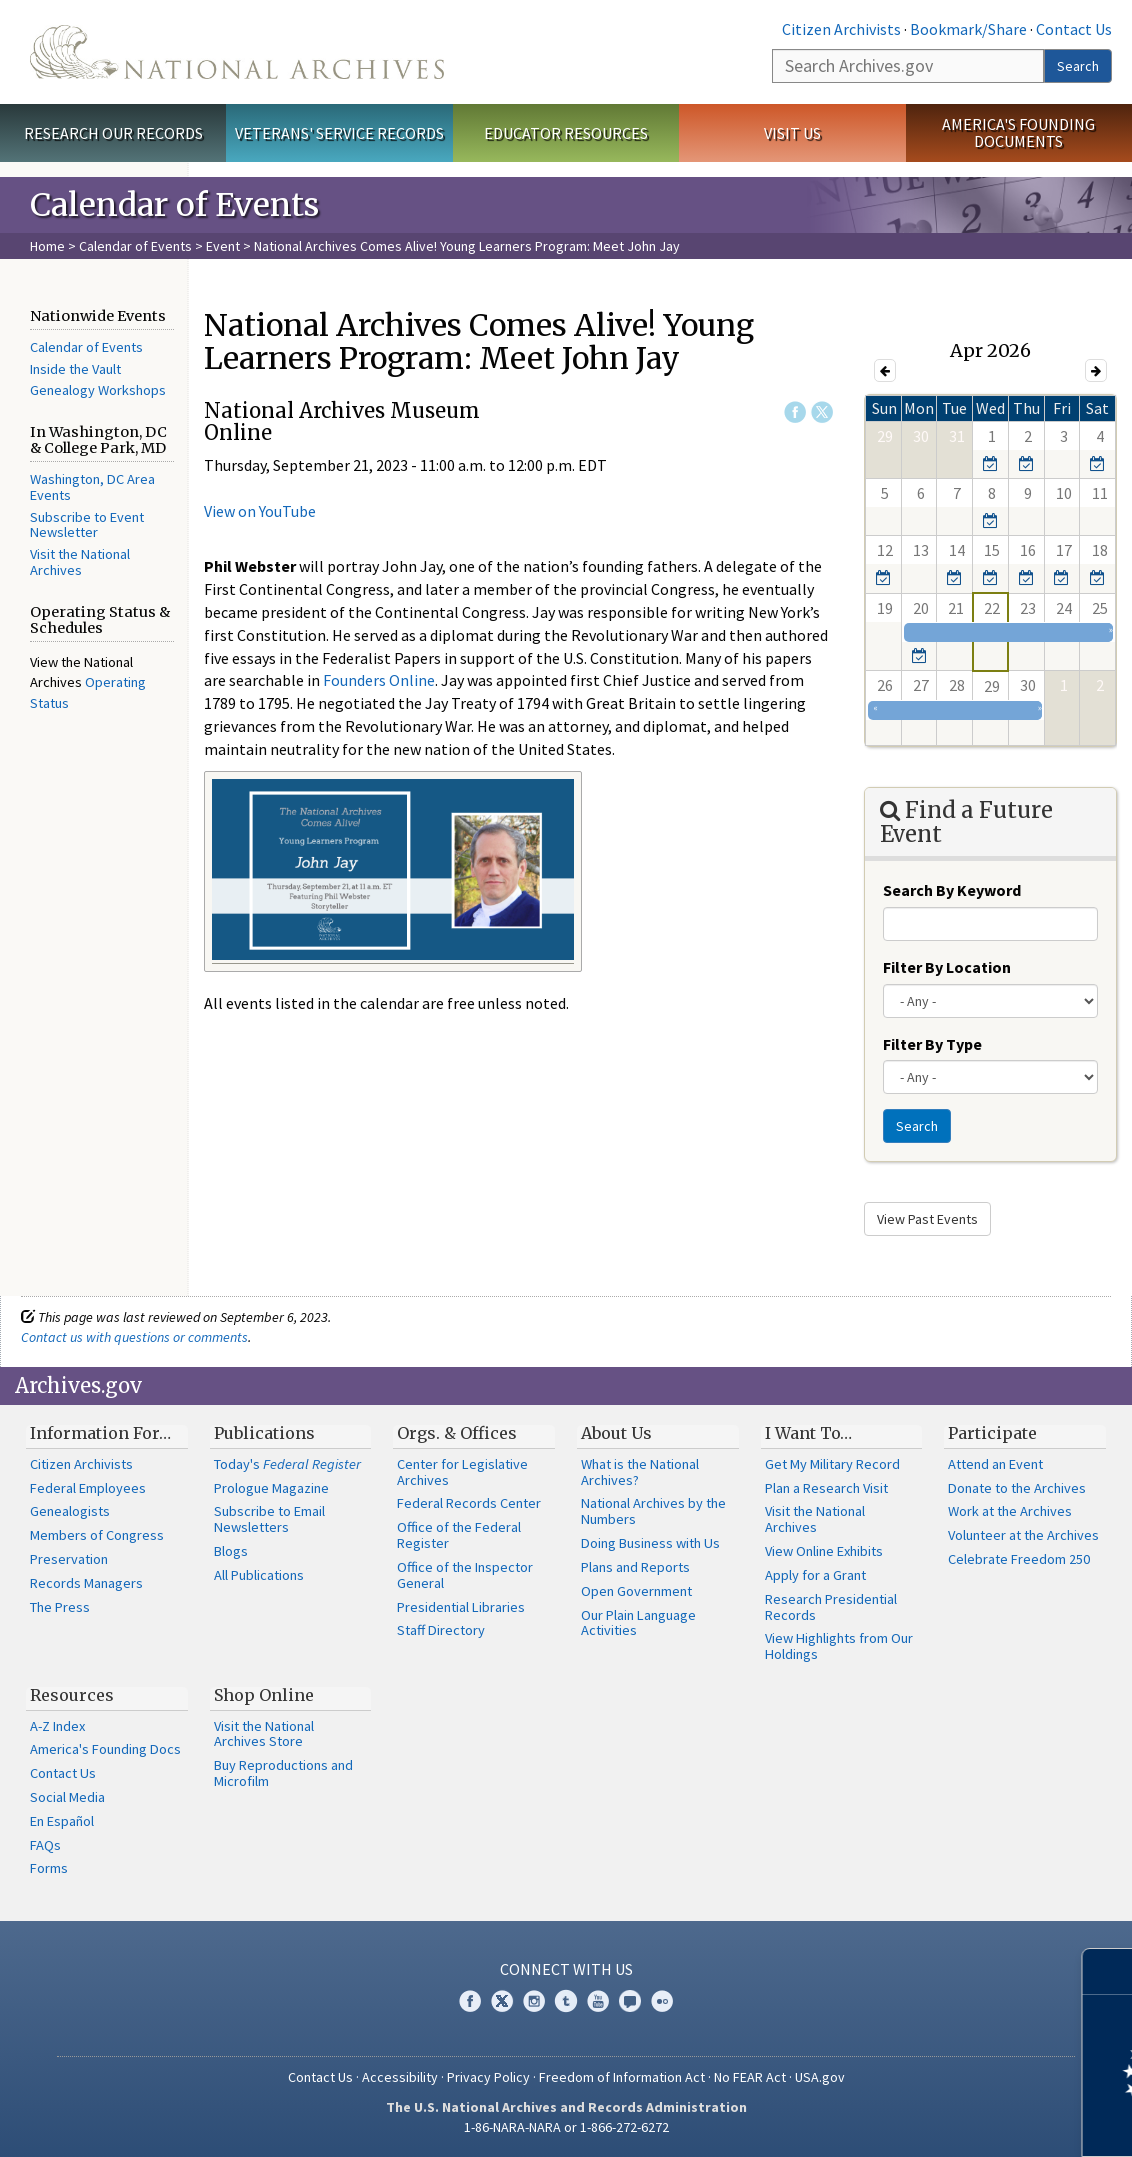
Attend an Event (995, 1464)
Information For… (100, 1433)
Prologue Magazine (271, 1488)
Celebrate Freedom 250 (1019, 1559)
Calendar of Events (135, 246)
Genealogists (70, 1511)
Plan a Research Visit (826, 1488)
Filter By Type (932, 1044)
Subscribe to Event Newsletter (87, 525)
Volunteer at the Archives (1023, 1535)
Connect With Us (566, 1969)
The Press (60, 1607)
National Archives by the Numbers (653, 1511)
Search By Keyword (952, 890)
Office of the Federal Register (459, 1535)
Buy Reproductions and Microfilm (283, 1773)
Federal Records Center (469, 1503)
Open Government (636, 1591)
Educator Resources (566, 133)
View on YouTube (260, 511)
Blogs (231, 1551)
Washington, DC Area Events (92, 487)
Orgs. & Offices (457, 1433)
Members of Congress (97, 1535)
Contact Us (1074, 29)
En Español (62, 1821)
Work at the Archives (1010, 1511)
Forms (49, 1868)
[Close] (1108, 1971)
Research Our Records (113, 133)
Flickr (662, 2001)
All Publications (259, 1575)
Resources (72, 1695)
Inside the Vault (75, 369)
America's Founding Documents (1018, 132)
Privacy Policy (488, 2077)
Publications (264, 1433)
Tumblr (566, 2001)
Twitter (822, 412)
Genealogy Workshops (98, 390)
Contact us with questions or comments (134, 1337)
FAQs (45, 1845)
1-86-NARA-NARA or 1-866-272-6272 (566, 2127)
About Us (616, 1433)
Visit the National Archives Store (264, 1734)
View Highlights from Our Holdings (839, 1646)
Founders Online (379, 680)
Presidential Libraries (461, 1607)
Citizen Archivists (841, 29)
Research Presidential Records (831, 1607)
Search (1078, 66)
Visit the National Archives (80, 562)
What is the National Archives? (640, 1472)
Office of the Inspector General (465, 1575)
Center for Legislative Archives (462, 1472)
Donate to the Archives (1017, 1488)
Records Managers (86, 1583)
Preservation (69, 1559)
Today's (287, 1464)
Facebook (795, 412)
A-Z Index (57, 1726)
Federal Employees (88, 1488)
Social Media (67, 1797)
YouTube (598, 2001)
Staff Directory (441, 1630)
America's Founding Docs (105, 1749)
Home (47, 246)
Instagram (534, 2001)
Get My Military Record (832, 1464)
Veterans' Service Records (339, 133)
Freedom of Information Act (622, 2077)
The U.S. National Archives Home (237, 52)
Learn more (954, 2121)
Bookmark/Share (968, 29)
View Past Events (927, 1219)
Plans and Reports (635, 1567)
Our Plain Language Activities (638, 1623)
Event (223, 246)
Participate (992, 1433)
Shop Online (264, 1695)
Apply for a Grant (815, 1575)
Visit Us (792, 133)
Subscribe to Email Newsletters (269, 1519)
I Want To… (808, 1433)
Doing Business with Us (650, 1543)
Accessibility (400, 2077)
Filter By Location (947, 967)
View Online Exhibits (824, 1551)
